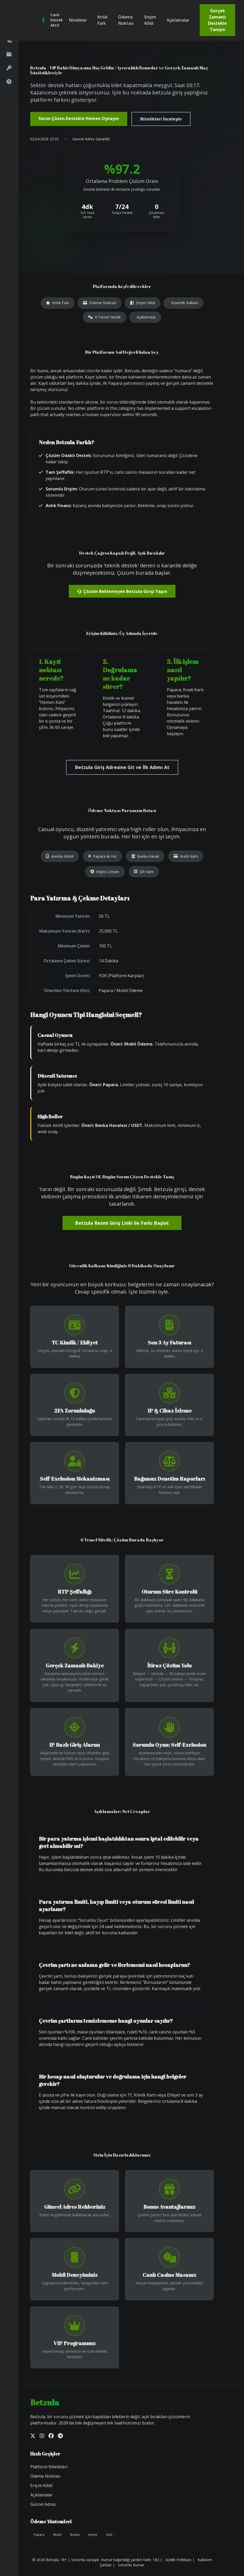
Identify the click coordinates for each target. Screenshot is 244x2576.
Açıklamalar (178, 20)
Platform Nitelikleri (49, 2467)
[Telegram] (60, 2436)
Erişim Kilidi (150, 20)
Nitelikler (78, 20)
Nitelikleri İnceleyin (161, 119)
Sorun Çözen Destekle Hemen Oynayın (79, 118)
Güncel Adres (43, 2504)
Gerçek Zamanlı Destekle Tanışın (217, 20)
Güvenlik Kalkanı (184, 302)
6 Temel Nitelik (104, 317)
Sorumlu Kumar (131, 2564)
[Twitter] (32, 2436)
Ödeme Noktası (126, 20)
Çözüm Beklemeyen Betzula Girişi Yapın (122, 591)
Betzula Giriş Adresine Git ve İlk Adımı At (122, 767)
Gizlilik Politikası (178, 2559)
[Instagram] (42, 2436)
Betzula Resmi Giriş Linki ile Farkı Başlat (122, 1223)
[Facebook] (51, 2436)
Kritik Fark (102, 20)
